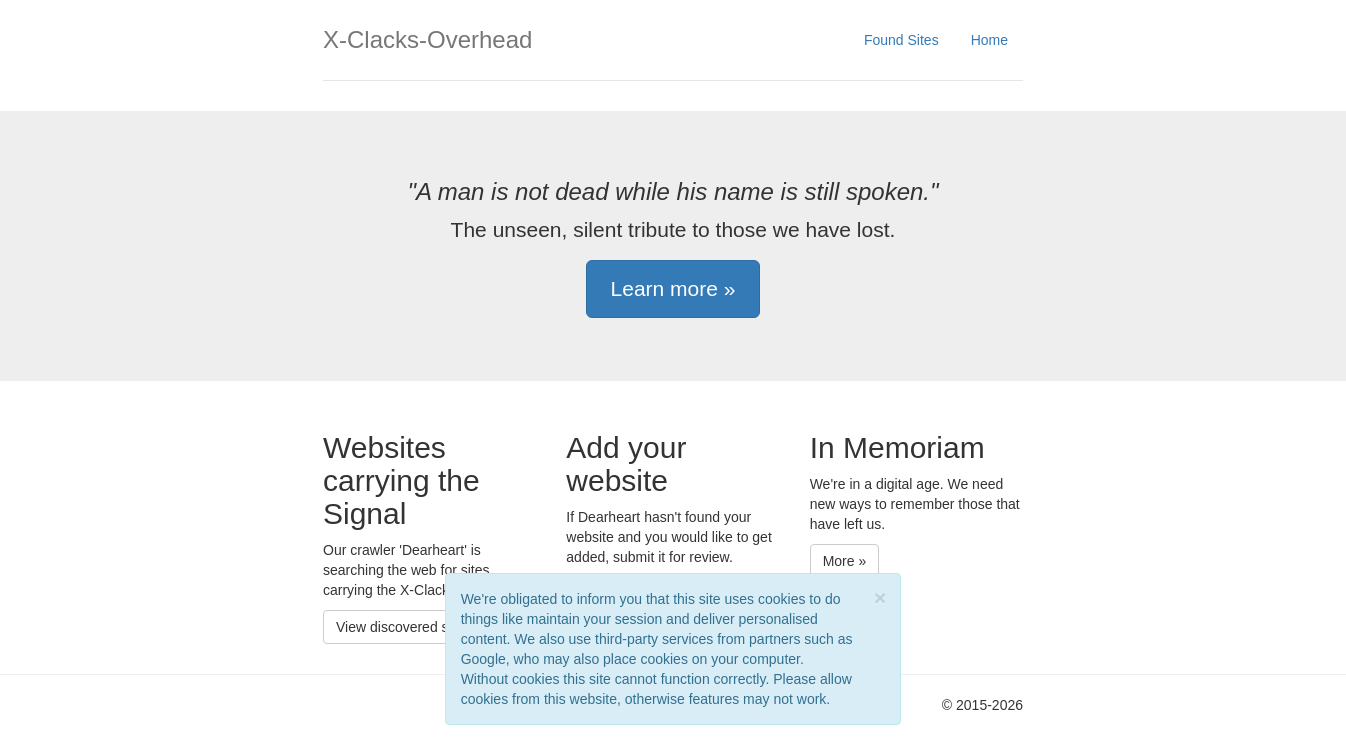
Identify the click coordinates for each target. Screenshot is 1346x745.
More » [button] (845, 561)
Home (989, 40)
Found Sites (901, 40)
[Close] (880, 597)
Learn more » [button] (673, 288)
